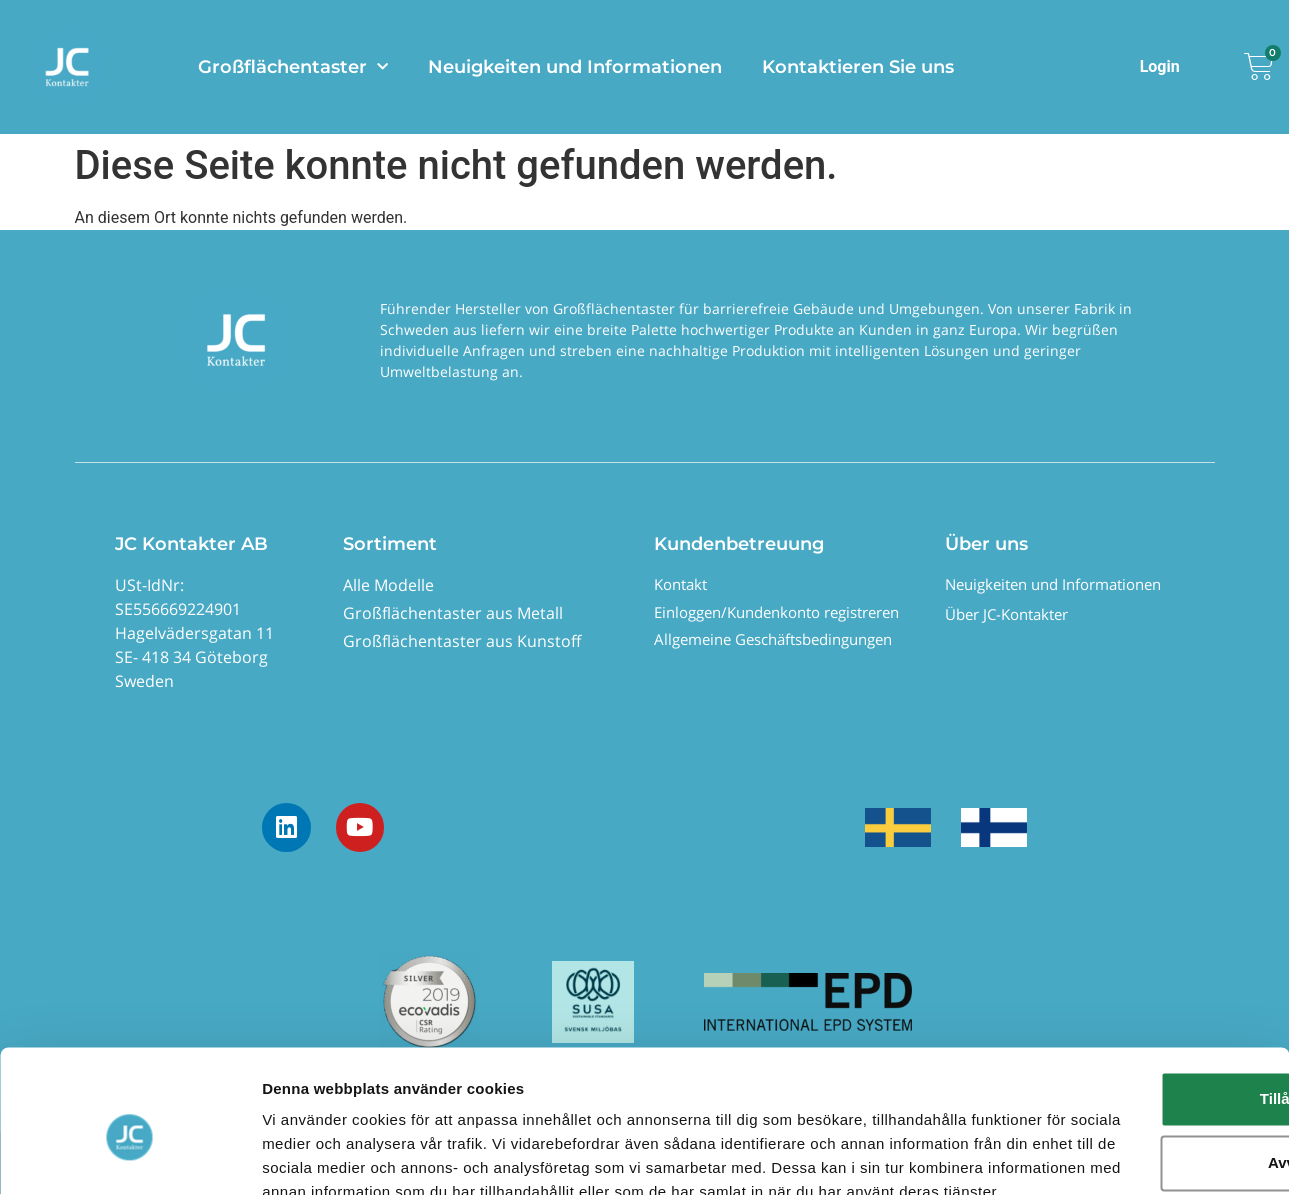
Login (1160, 66)
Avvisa (1122, 1047)
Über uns (986, 544)
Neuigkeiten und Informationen (575, 67)
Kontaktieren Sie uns (858, 67)
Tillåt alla (1122, 983)
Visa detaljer (306, 1155)
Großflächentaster (293, 67)
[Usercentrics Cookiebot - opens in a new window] (129, 1156)
